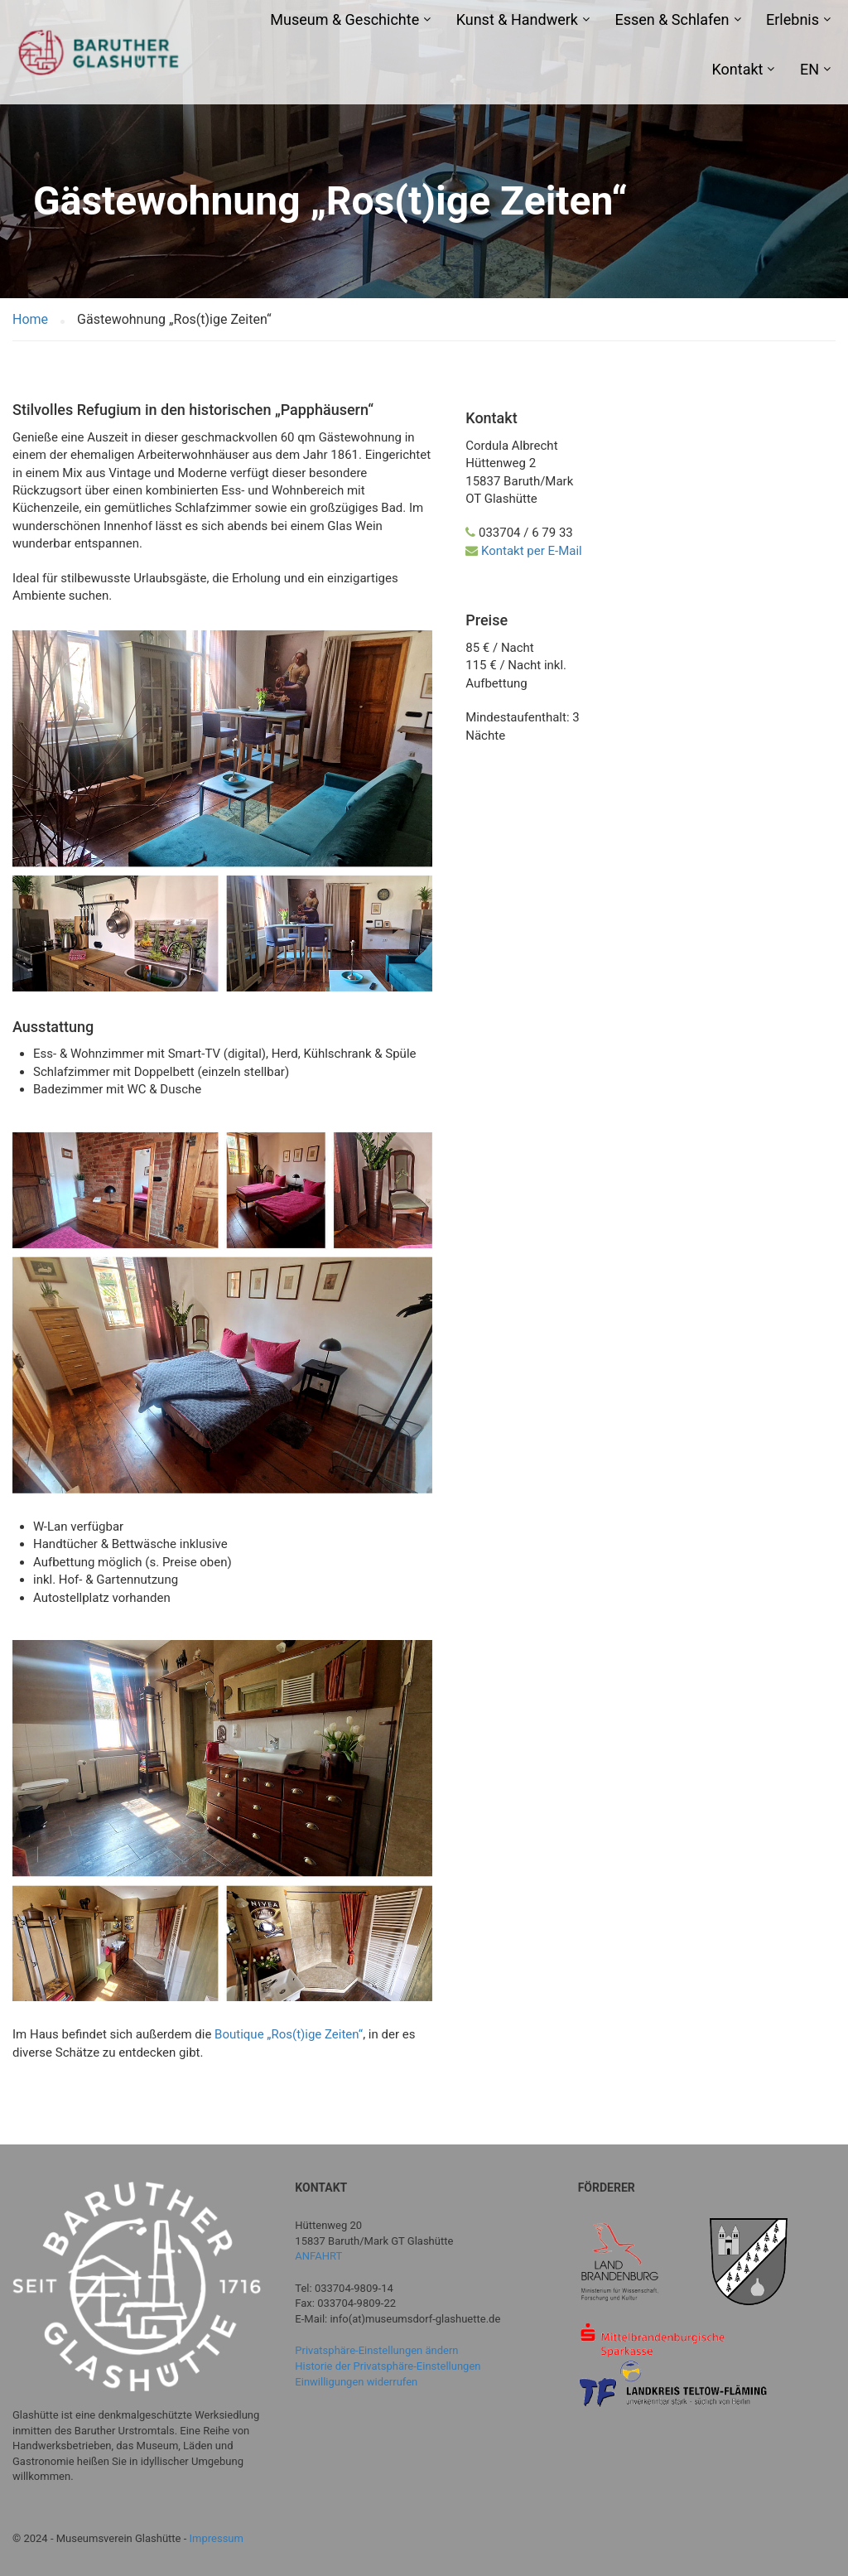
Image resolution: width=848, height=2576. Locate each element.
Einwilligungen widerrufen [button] (356, 2382)
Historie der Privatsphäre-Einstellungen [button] (387, 2366)
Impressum (216, 2538)
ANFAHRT (318, 2256)
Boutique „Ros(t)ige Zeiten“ (288, 2034)
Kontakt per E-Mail (531, 550)
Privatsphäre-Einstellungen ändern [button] (376, 2350)
